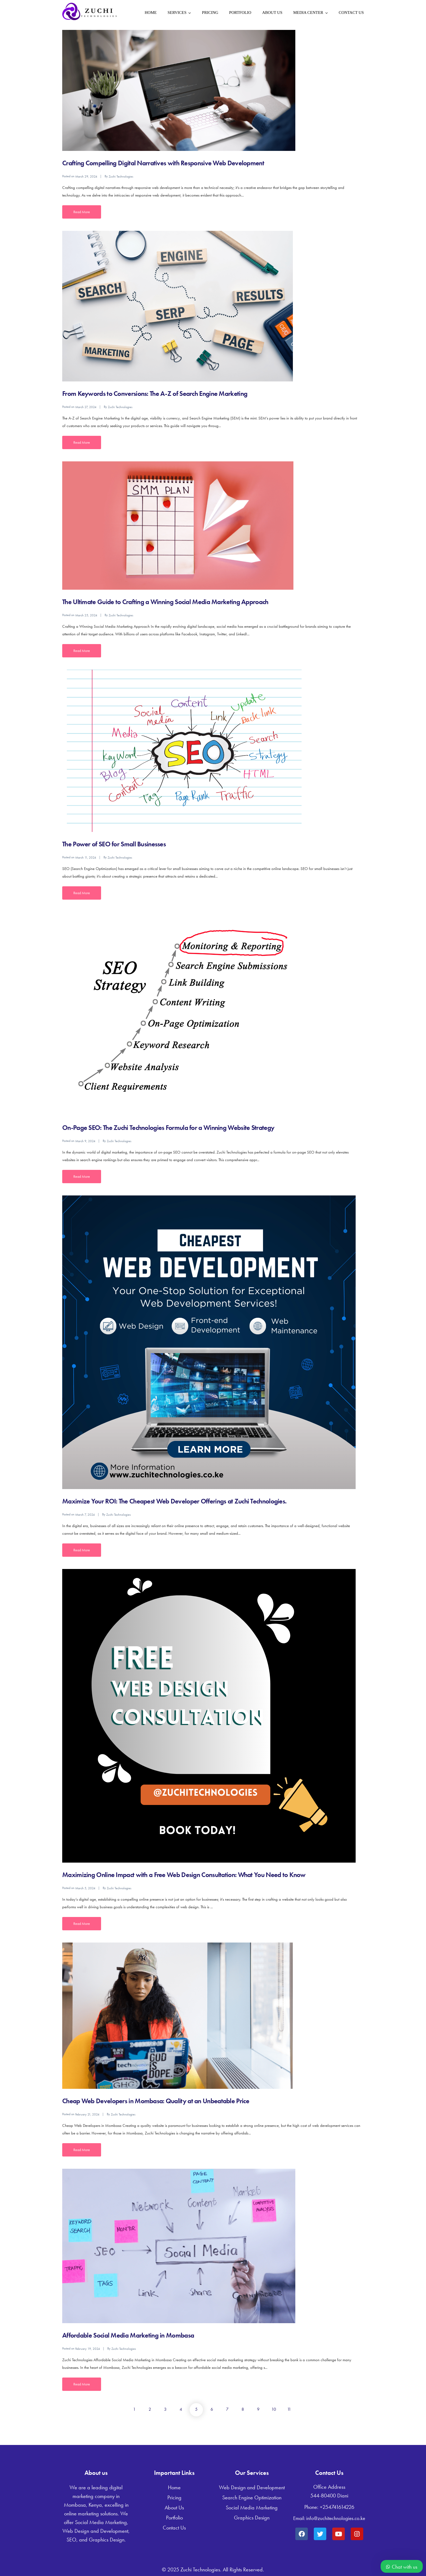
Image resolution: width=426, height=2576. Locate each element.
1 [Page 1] (134, 2409)
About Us (272, 12)
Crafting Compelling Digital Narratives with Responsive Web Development (163, 163)
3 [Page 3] (165, 2409)
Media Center (308, 12)
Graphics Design (252, 2517)
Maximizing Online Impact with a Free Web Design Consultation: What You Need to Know (183, 1874)
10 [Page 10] (273, 2409)
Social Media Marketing (252, 2507)
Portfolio (240, 12)
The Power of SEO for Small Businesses (114, 844)
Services (177, 12)
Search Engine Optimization (251, 2497)
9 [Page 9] (258, 2409)
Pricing (210, 12)
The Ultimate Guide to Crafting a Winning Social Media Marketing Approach (165, 601)
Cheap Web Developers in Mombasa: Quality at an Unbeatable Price (155, 2100)
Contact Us (351, 12)
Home (151, 12)
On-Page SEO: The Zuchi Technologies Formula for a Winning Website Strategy (168, 1127)
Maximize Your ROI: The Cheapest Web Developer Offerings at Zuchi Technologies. (174, 1501)
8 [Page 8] (243, 2409)
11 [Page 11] (289, 2409)
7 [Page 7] (227, 2409)
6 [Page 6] (212, 2409)
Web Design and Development (252, 2487)
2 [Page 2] (150, 2409)
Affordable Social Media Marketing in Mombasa (128, 2335)
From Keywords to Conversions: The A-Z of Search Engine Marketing (154, 393)
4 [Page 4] (181, 2409)
